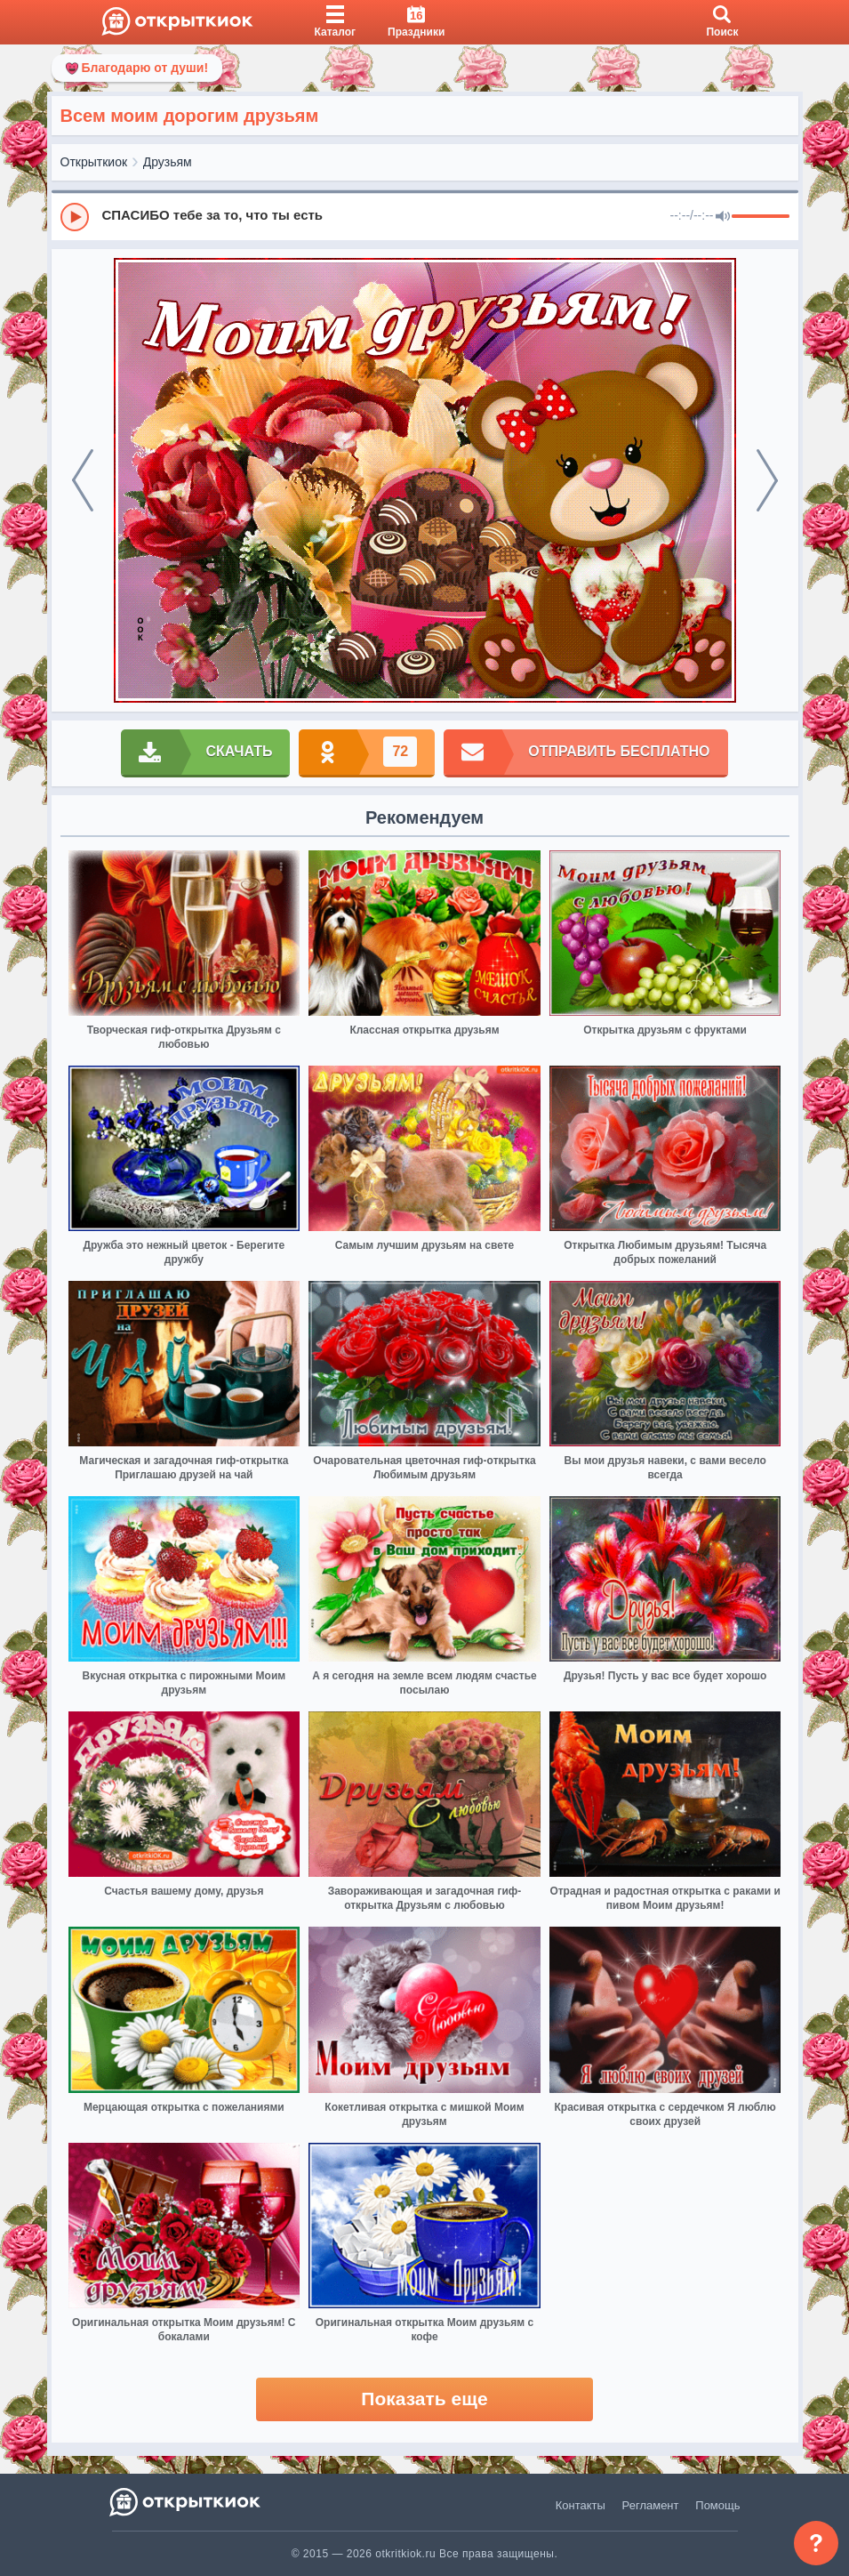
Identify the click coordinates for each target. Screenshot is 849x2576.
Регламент (650, 2505)
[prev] (82, 480)
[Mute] (723, 217)
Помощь (717, 2505)
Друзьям (167, 162)
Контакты (580, 2505)
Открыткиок (94, 162)
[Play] (74, 217)
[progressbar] (760, 217)
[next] (767, 480)
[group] (425, 216)
